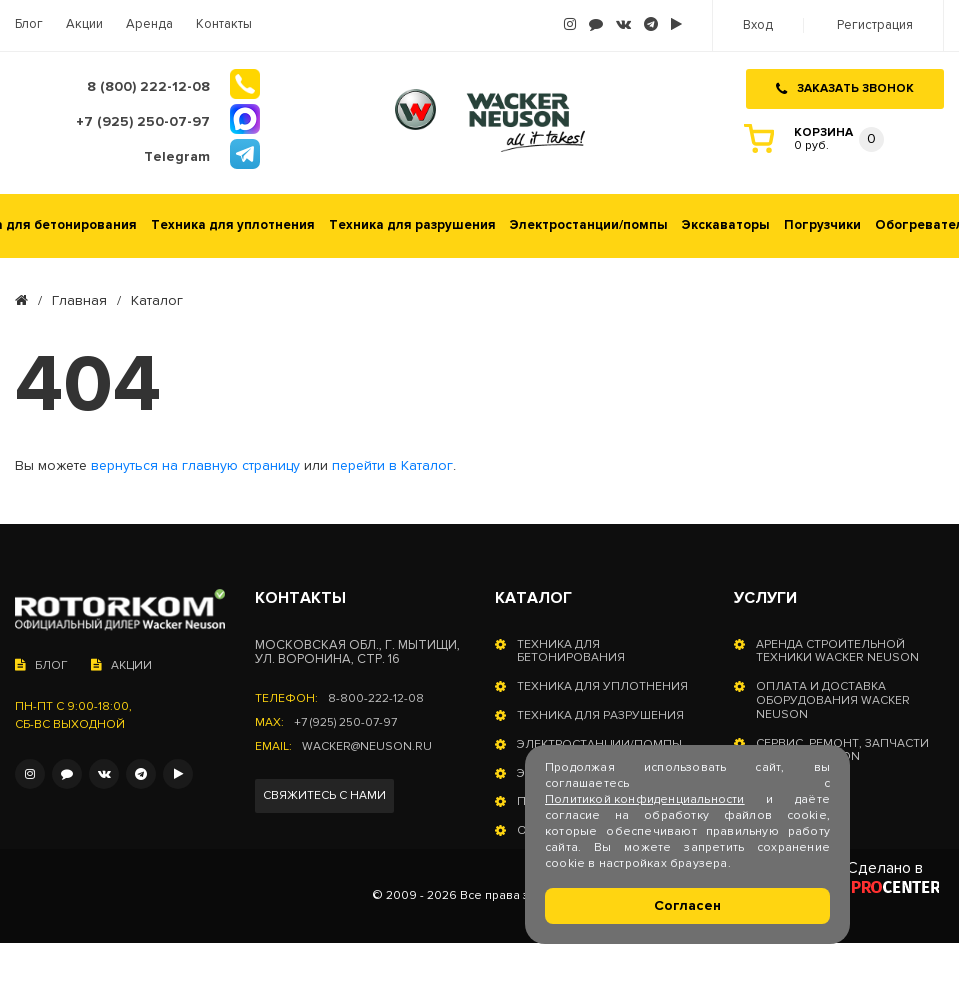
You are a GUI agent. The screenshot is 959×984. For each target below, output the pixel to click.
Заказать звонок (845, 88)
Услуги (765, 598)
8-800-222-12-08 (376, 699)
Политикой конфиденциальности (645, 799)
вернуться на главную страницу (195, 466)
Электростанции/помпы (589, 225)
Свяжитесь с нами (324, 795)
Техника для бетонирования (571, 652)
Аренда (149, 24)
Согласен (687, 905)
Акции (84, 24)
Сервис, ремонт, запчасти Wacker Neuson (842, 751)
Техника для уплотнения (233, 225)
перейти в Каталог (392, 466)
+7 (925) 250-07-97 (345, 723)
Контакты (224, 24)
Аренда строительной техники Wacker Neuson (837, 652)
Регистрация (875, 25)
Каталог (533, 598)
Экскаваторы (726, 225)
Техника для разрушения (412, 225)
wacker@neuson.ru (367, 747)
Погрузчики (822, 225)
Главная (79, 301)
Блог (29, 24)
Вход (758, 25)
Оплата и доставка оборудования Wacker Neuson (833, 700)
